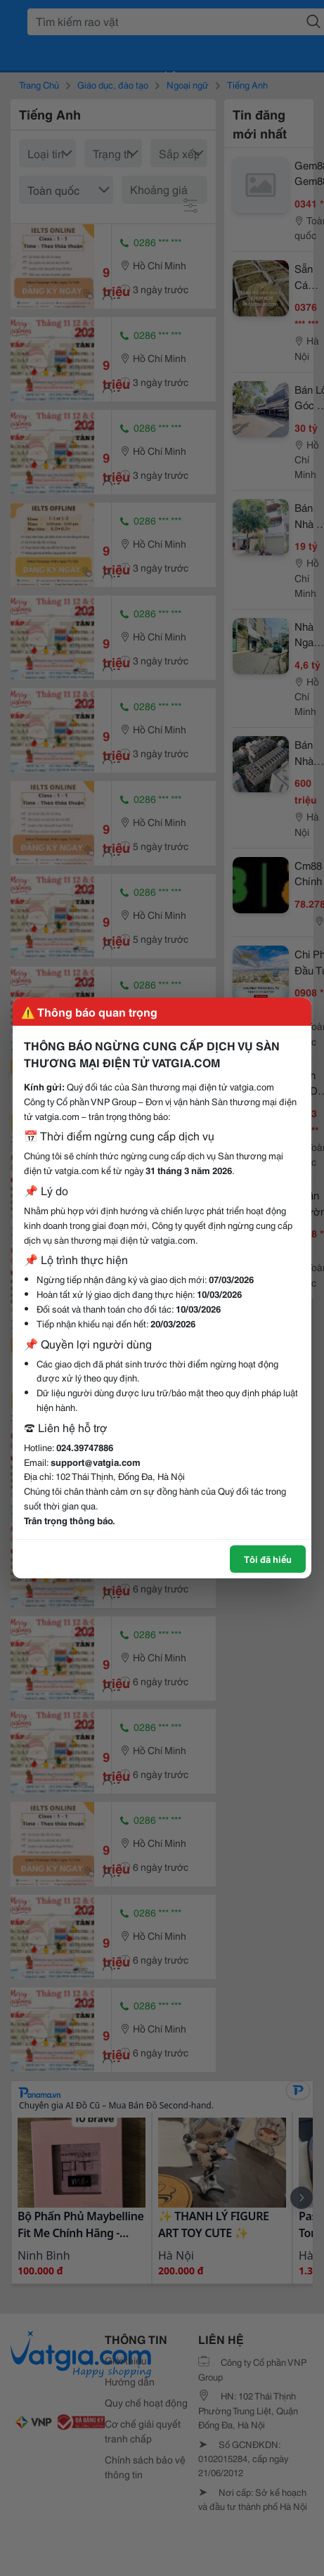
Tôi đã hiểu (268, 1558)
